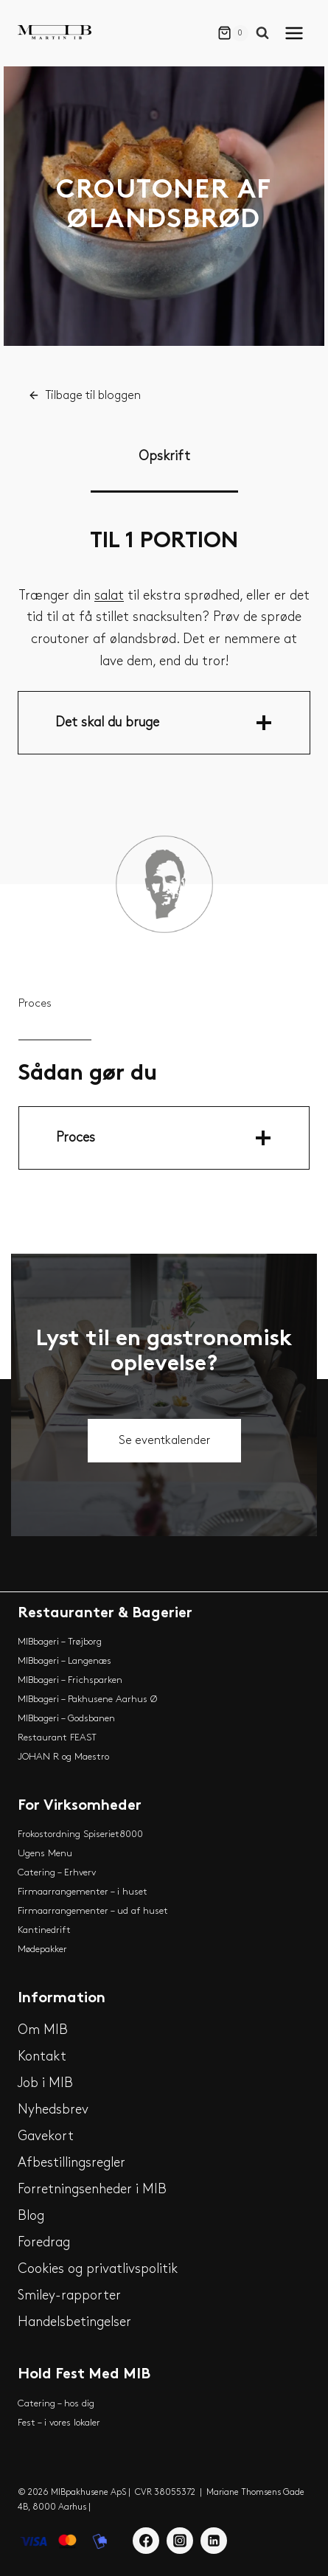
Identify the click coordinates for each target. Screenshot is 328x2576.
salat (109, 595)
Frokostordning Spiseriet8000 (80, 1834)
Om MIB (43, 2030)
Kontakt (42, 2056)
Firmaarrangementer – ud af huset (93, 1910)
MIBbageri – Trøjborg (60, 1641)
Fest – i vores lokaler (59, 2422)
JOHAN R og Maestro (63, 1756)
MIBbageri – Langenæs (64, 1660)
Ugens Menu (45, 1853)
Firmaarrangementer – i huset (82, 1891)
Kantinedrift (44, 1930)
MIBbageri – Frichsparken (70, 1680)
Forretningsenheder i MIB (92, 2189)
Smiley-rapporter (69, 2295)
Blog (31, 2215)
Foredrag (44, 2242)
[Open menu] (297, 32)
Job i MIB (45, 2083)
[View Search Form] (266, 33)
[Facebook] (146, 2540)
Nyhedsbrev (53, 2109)
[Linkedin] (213, 2540)
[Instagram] (180, 2540)
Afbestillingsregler (71, 2162)
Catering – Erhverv (57, 1872)
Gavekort (46, 2136)
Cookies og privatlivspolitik (98, 2269)
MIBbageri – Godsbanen (66, 1718)
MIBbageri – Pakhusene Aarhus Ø (87, 1699)
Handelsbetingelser (74, 2322)
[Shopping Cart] (232, 33)
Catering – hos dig (56, 2403)
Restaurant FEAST (57, 1737)
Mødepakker (42, 1949)
